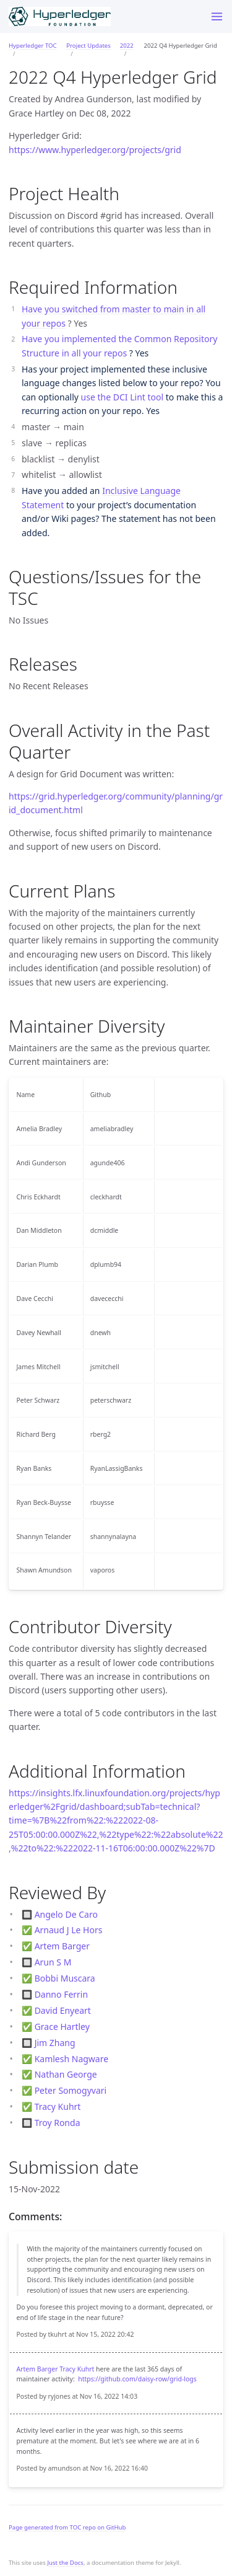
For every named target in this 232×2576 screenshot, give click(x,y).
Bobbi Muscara (65, 1978)
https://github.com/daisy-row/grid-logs (137, 2379)
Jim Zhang (55, 2043)
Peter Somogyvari (71, 2090)
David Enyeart (63, 2010)
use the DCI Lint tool (122, 397)
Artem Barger (62, 1946)
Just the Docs (65, 2563)
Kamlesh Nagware (71, 2059)
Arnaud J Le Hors (69, 1930)
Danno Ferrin (61, 1994)
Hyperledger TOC (33, 46)
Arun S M (53, 1962)
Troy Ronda (57, 2122)
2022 (127, 46)
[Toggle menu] (217, 16)
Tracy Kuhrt (58, 2106)
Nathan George (66, 2074)
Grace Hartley (62, 2026)
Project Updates (88, 46)
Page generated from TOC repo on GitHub (67, 2527)
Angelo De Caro (66, 1914)
